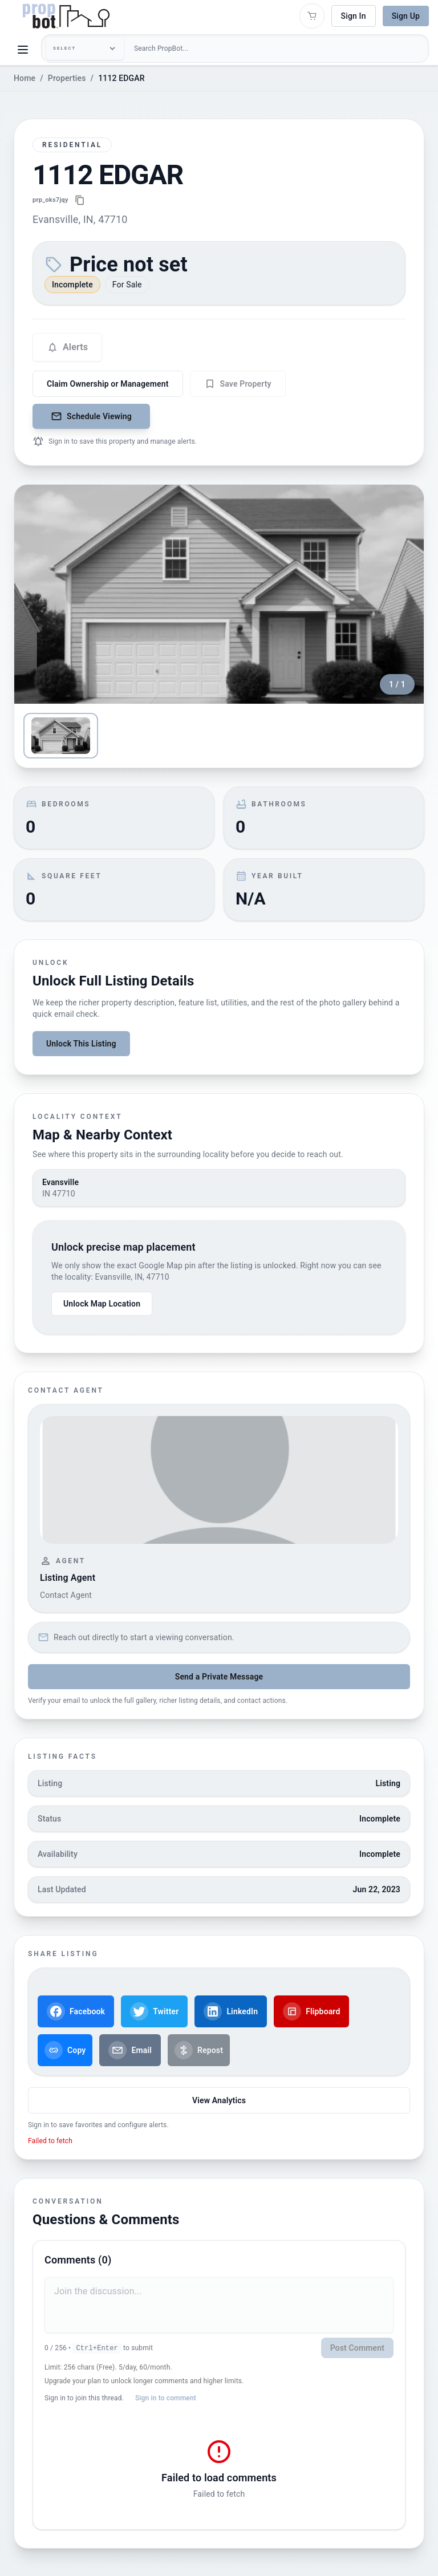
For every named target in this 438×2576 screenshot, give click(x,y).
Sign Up (406, 16)
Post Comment (357, 2347)
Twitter (154, 2011)
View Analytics (219, 2100)
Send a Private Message (219, 1676)
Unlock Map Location (101, 1303)
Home (24, 78)
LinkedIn (231, 2011)
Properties (67, 78)
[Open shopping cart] (312, 16)
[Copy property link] (80, 200)
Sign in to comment (165, 2398)
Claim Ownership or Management (108, 383)
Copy (65, 2050)
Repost (199, 2050)
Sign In (353, 16)
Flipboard (311, 2011)
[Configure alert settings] (67, 347)
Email (130, 2050)
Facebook (76, 2011)
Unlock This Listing (81, 1043)
